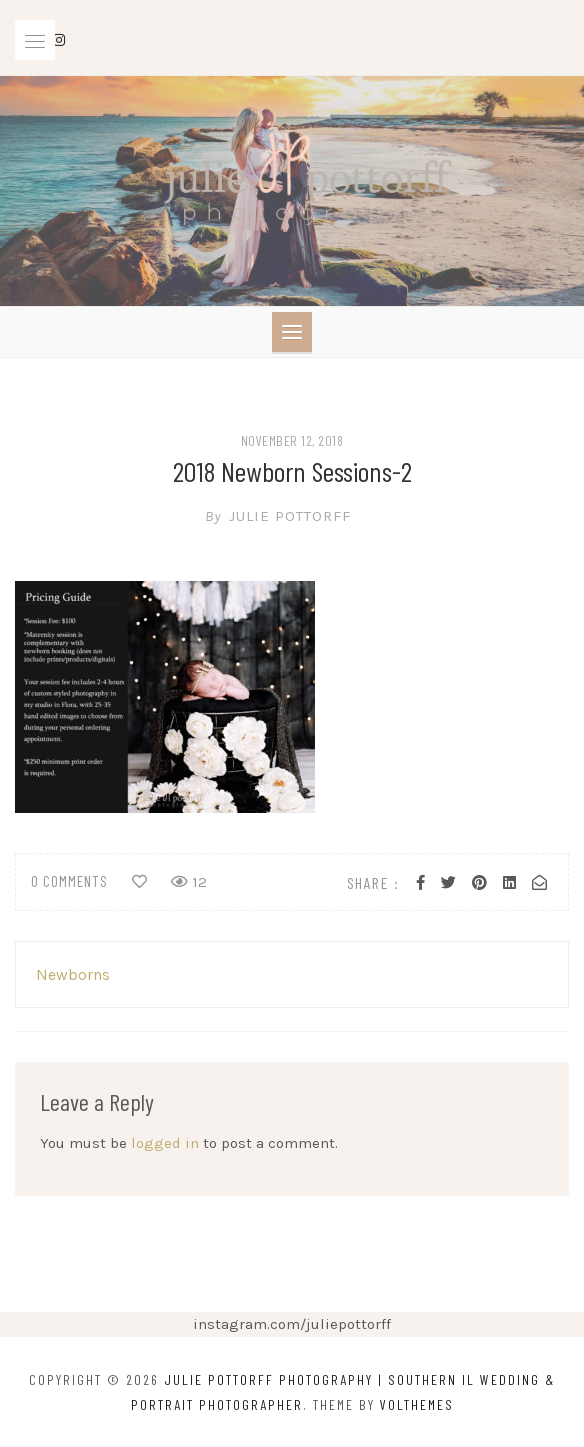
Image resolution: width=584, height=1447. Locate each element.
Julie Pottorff (292, 516)
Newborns (73, 974)
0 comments (69, 881)
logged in (165, 1143)
